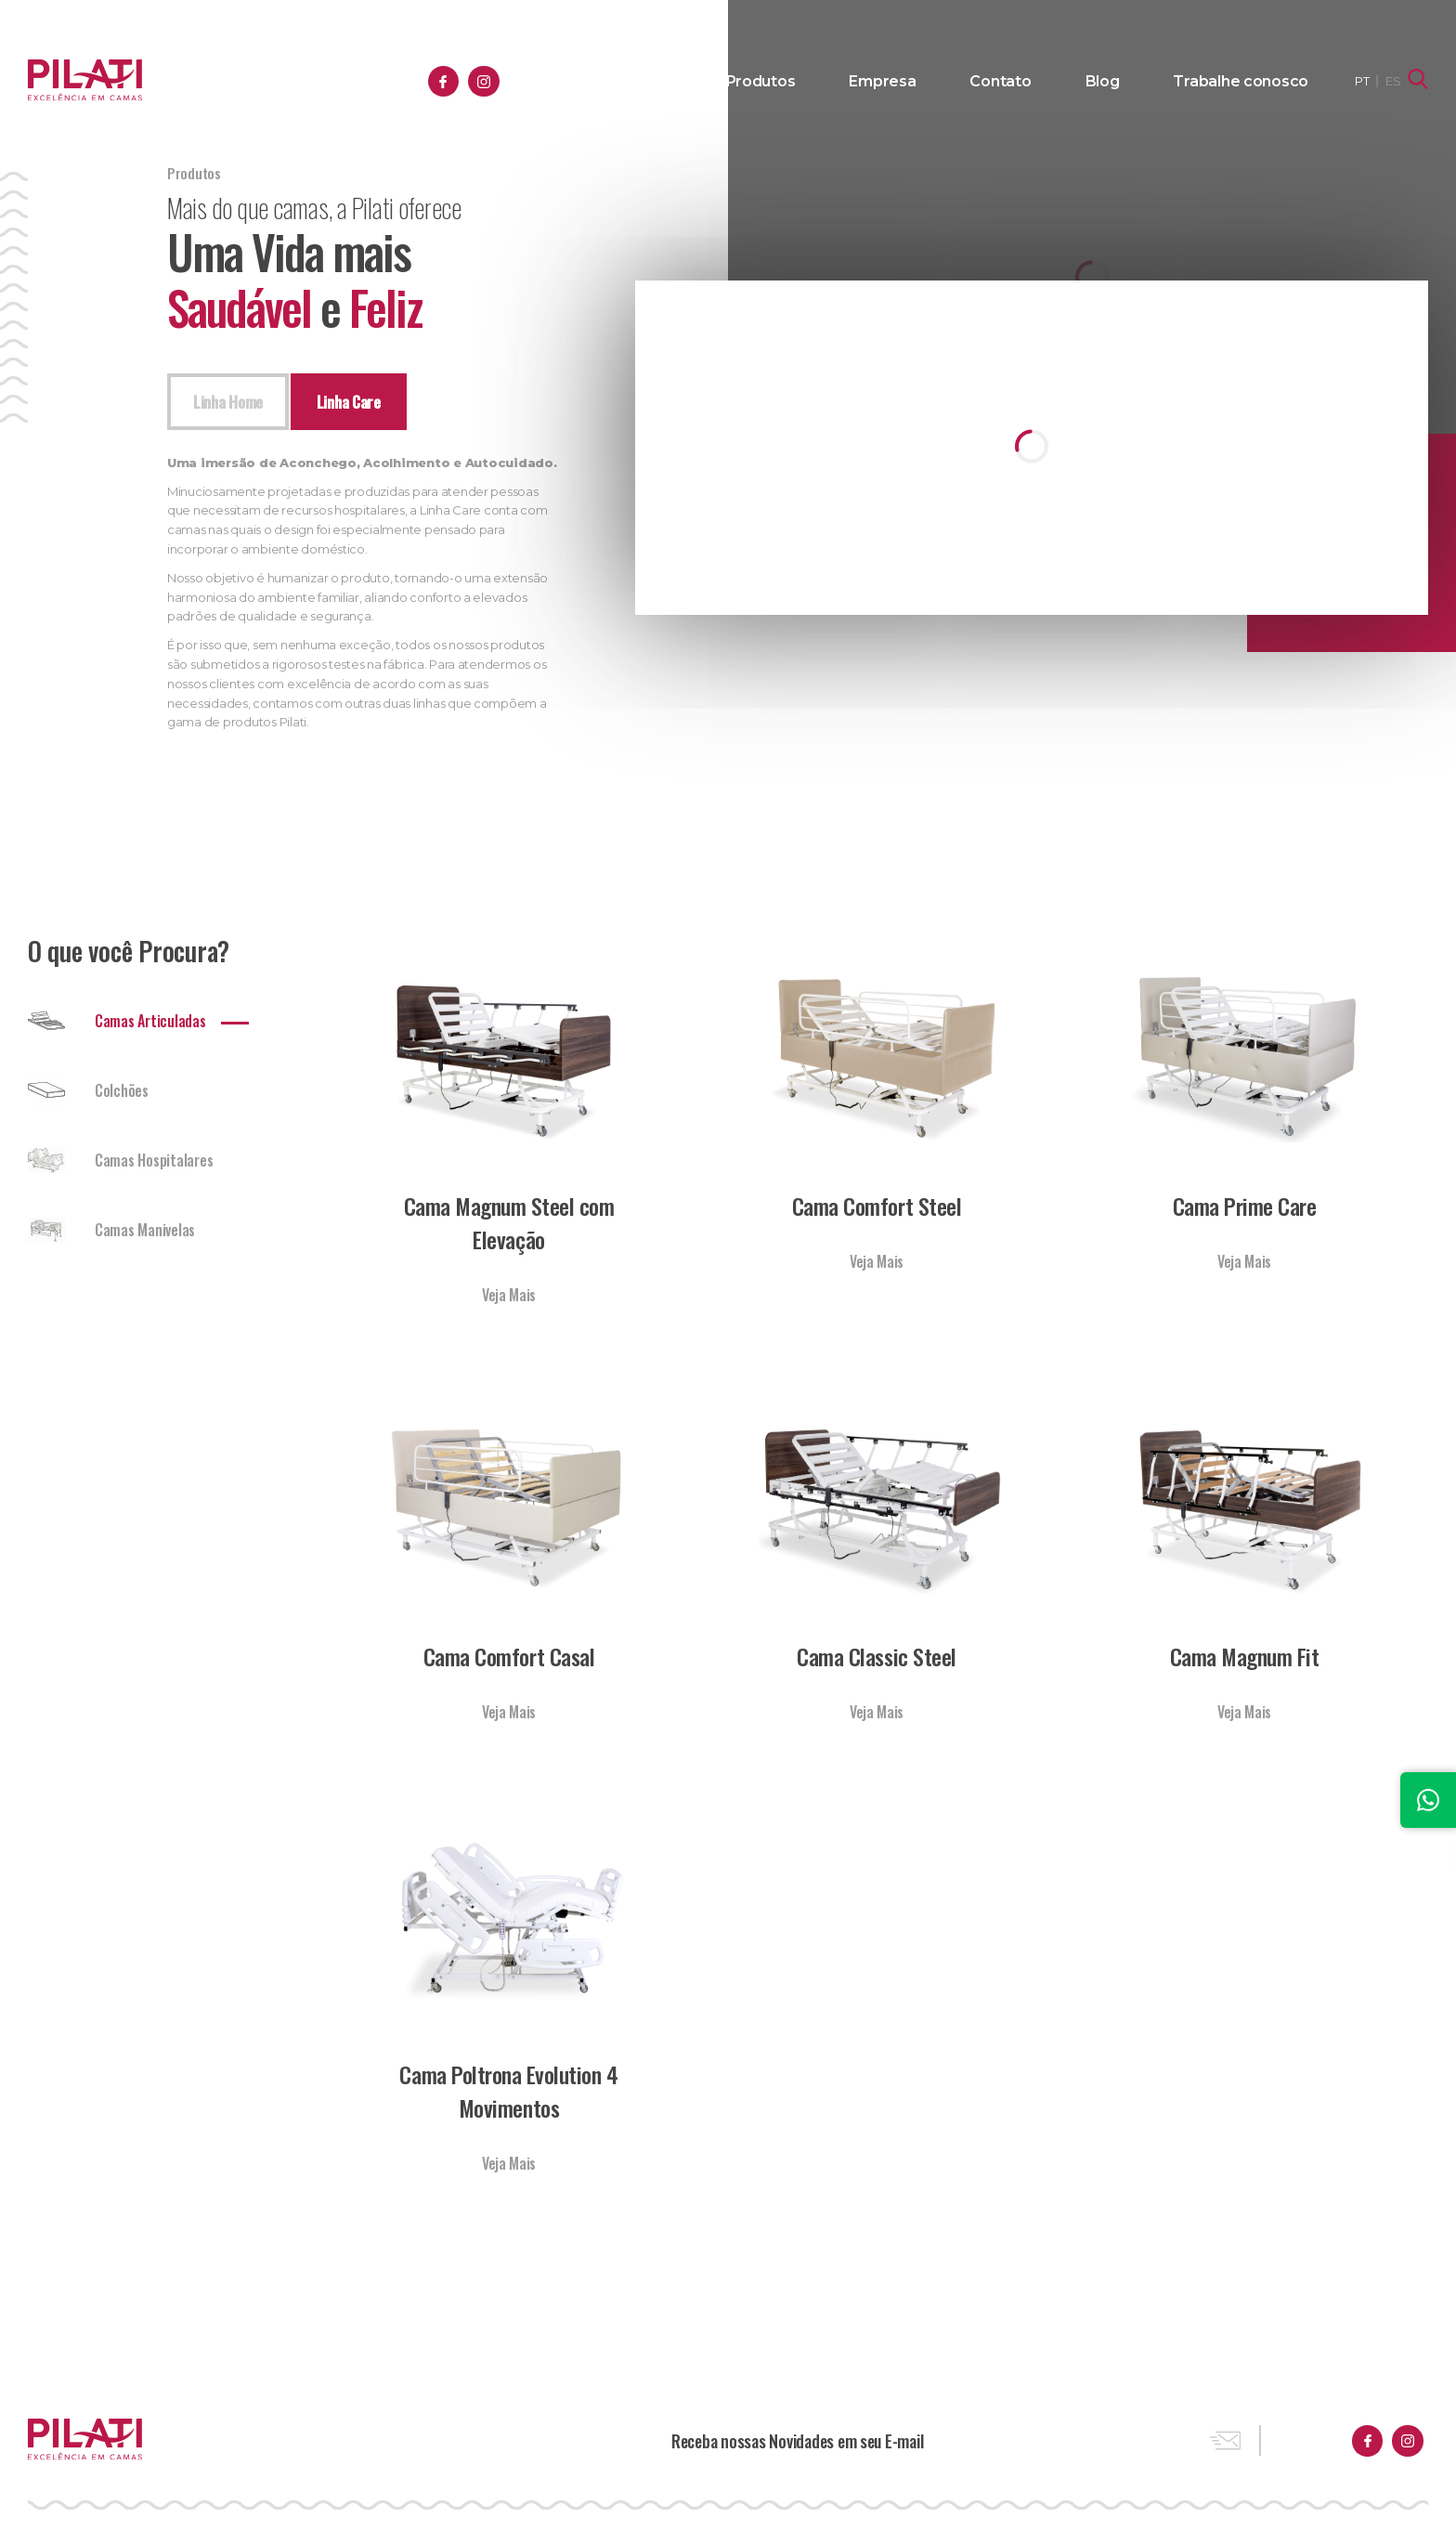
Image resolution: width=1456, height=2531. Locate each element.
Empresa (944, 81)
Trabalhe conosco (1255, 81)
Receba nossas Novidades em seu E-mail (797, 2444)
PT (1364, 80)
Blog (1135, 81)
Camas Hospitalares (120, 1163)
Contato (1046, 81)
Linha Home (230, 403)
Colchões (88, 1094)
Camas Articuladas (117, 1024)
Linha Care (357, 403)
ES (1394, 80)
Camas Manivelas (111, 1233)
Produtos (839, 81)
